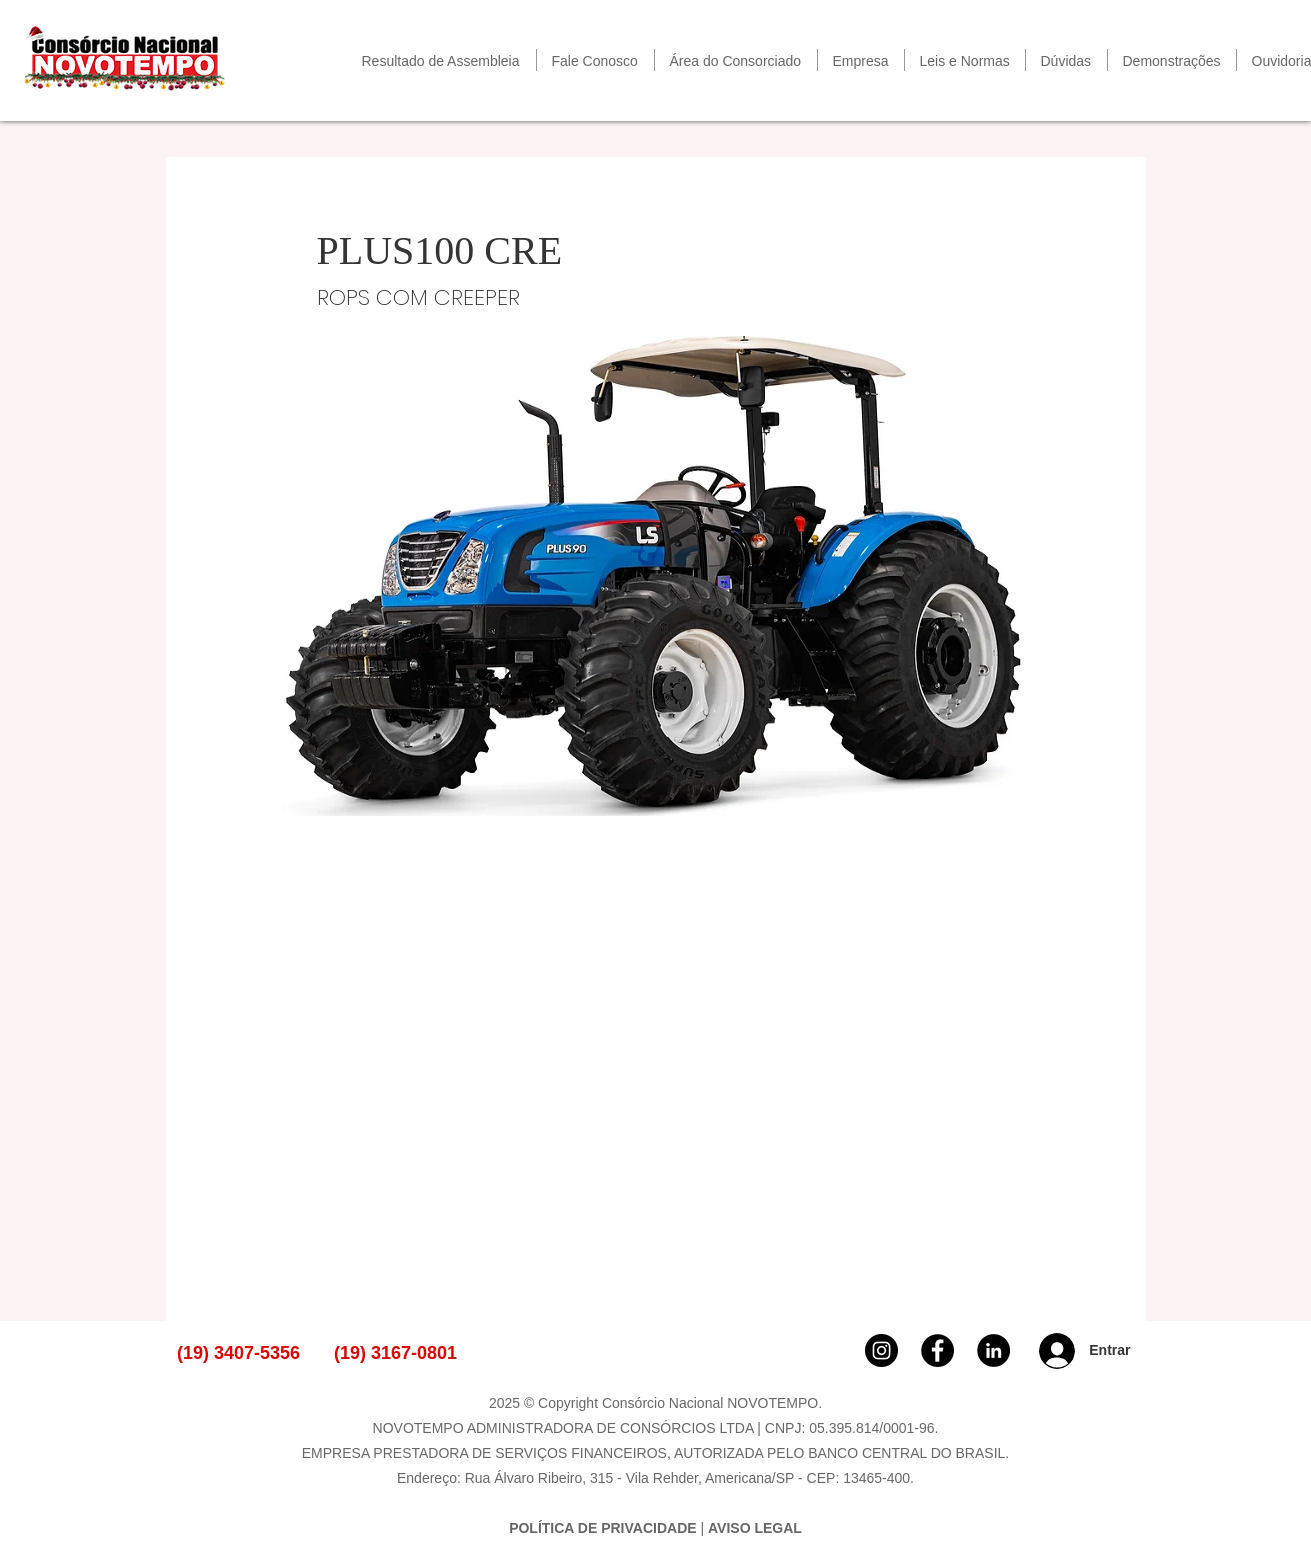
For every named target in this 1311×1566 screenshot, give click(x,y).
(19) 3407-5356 (238, 1353)
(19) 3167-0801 (395, 1353)
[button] (736, 60)
